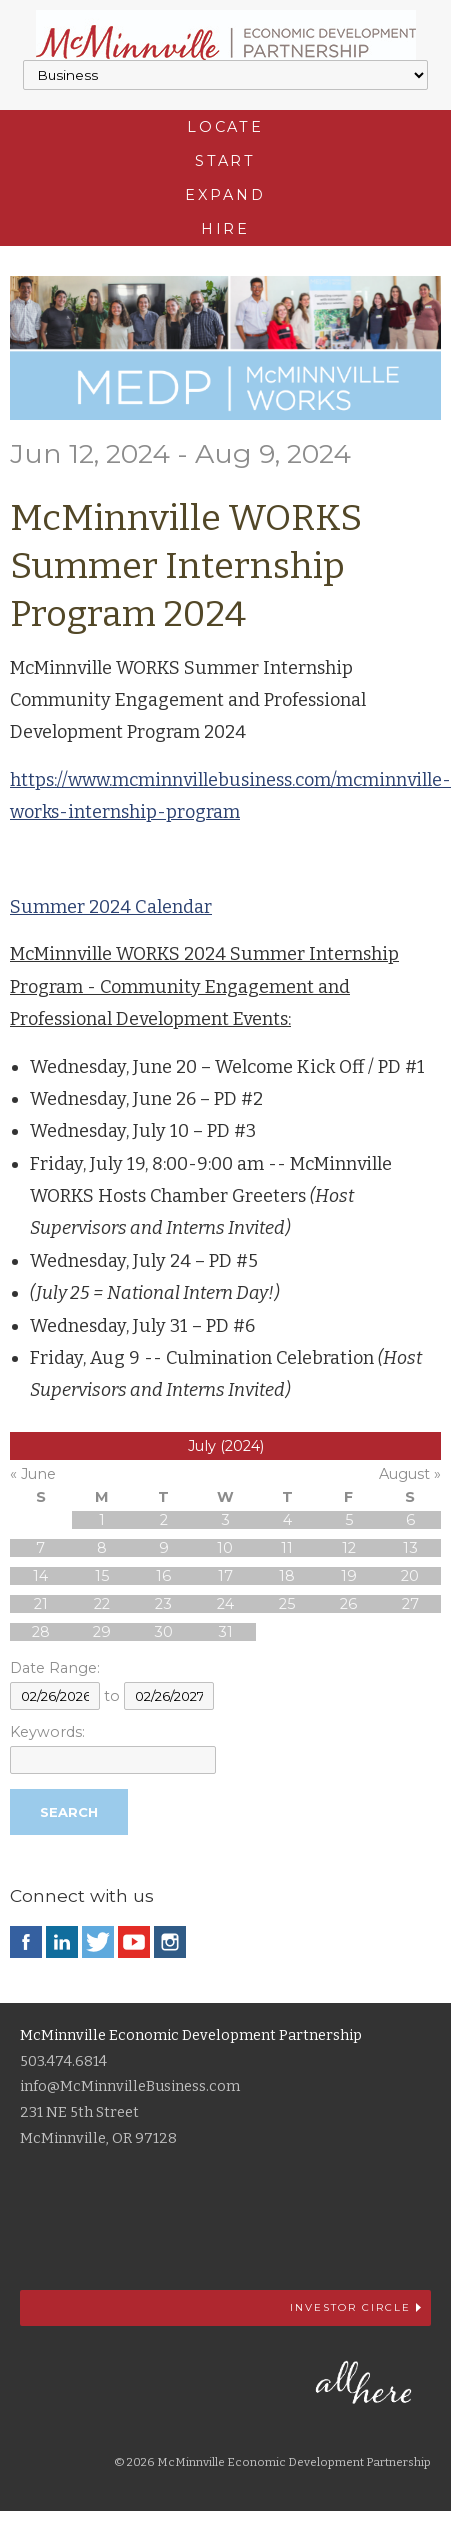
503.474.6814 (63, 2061)
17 (225, 1576)
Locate (225, 127)
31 (225, 1632)
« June (33, 1474)
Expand (225, 195)
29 (102, 1632)
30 (163, 1632)
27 (410, 1604)
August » (410, 1474)
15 (102, 1576)
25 (287, 1604)
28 (41, 1632)
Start (225, 161)
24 (225, 1604)
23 (163, 1604)
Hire (226, 229)
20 (410, 1576)
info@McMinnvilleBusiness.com (130, 2086)
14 (40, 1576)
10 (225, 1548)
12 (349, 1548)
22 (102, 1604)
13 (410, 1548)
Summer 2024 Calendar (111, 907)
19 (349, 1576)
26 (348, 1604)
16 (163, 1576)
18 (287, 1576)
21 (41, 1604)
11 (287, 1548)
